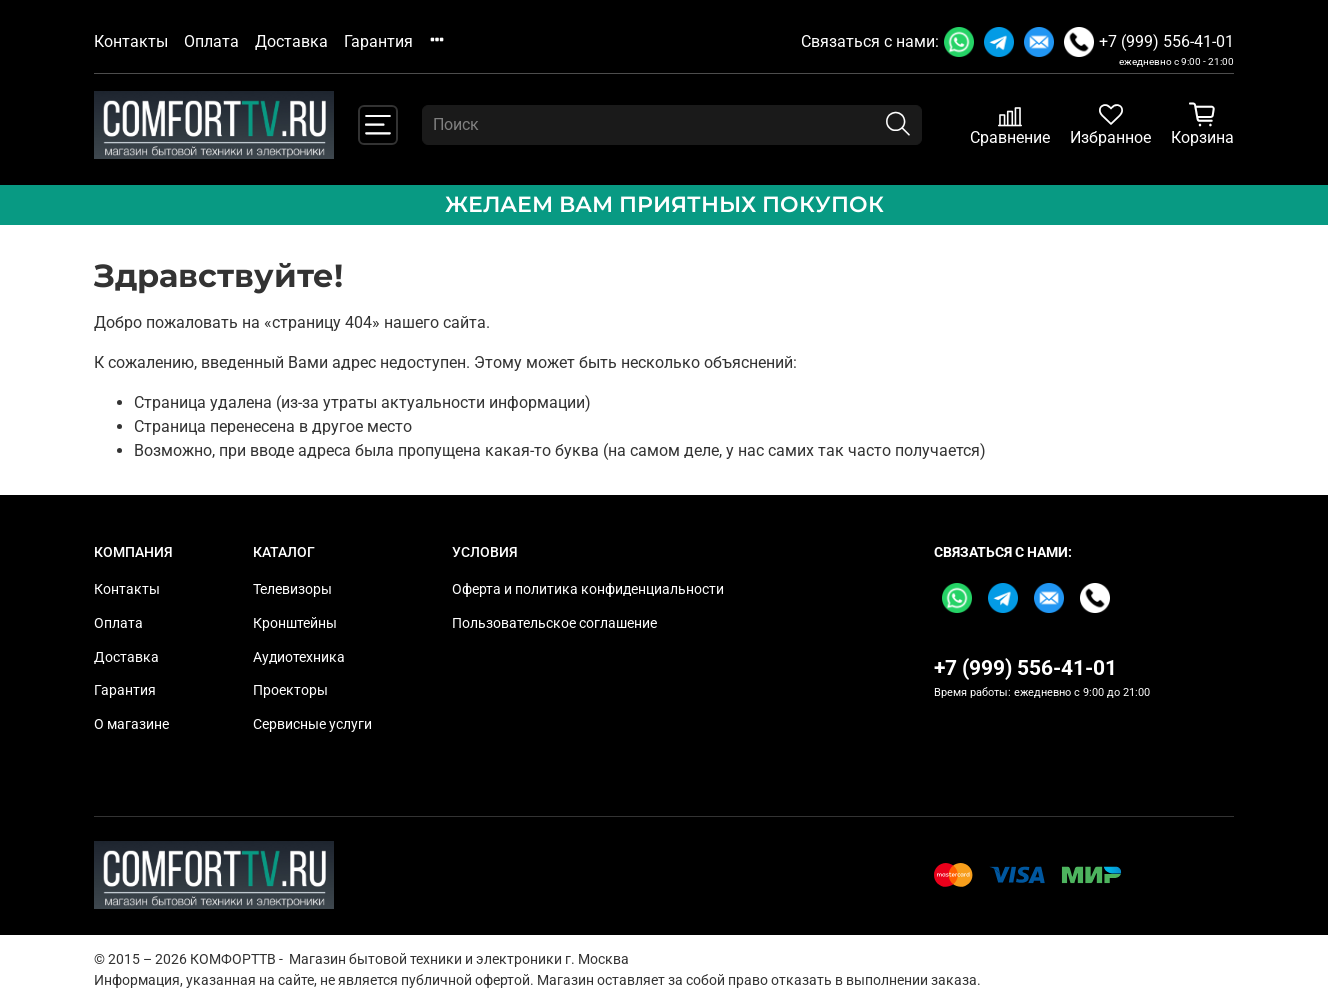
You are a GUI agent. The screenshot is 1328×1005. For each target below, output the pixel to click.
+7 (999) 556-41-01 (1166, 41)
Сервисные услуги (312, 724)
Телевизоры (292, 589)
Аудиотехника (299, 657)
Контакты (131, 41)
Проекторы (290, 690)
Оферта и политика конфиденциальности (588, 589)
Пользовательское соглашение (554, 623)
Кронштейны (295, 623)
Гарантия (378, 41)
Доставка (291, 41)
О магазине (131, 724)
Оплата (211, 41)
